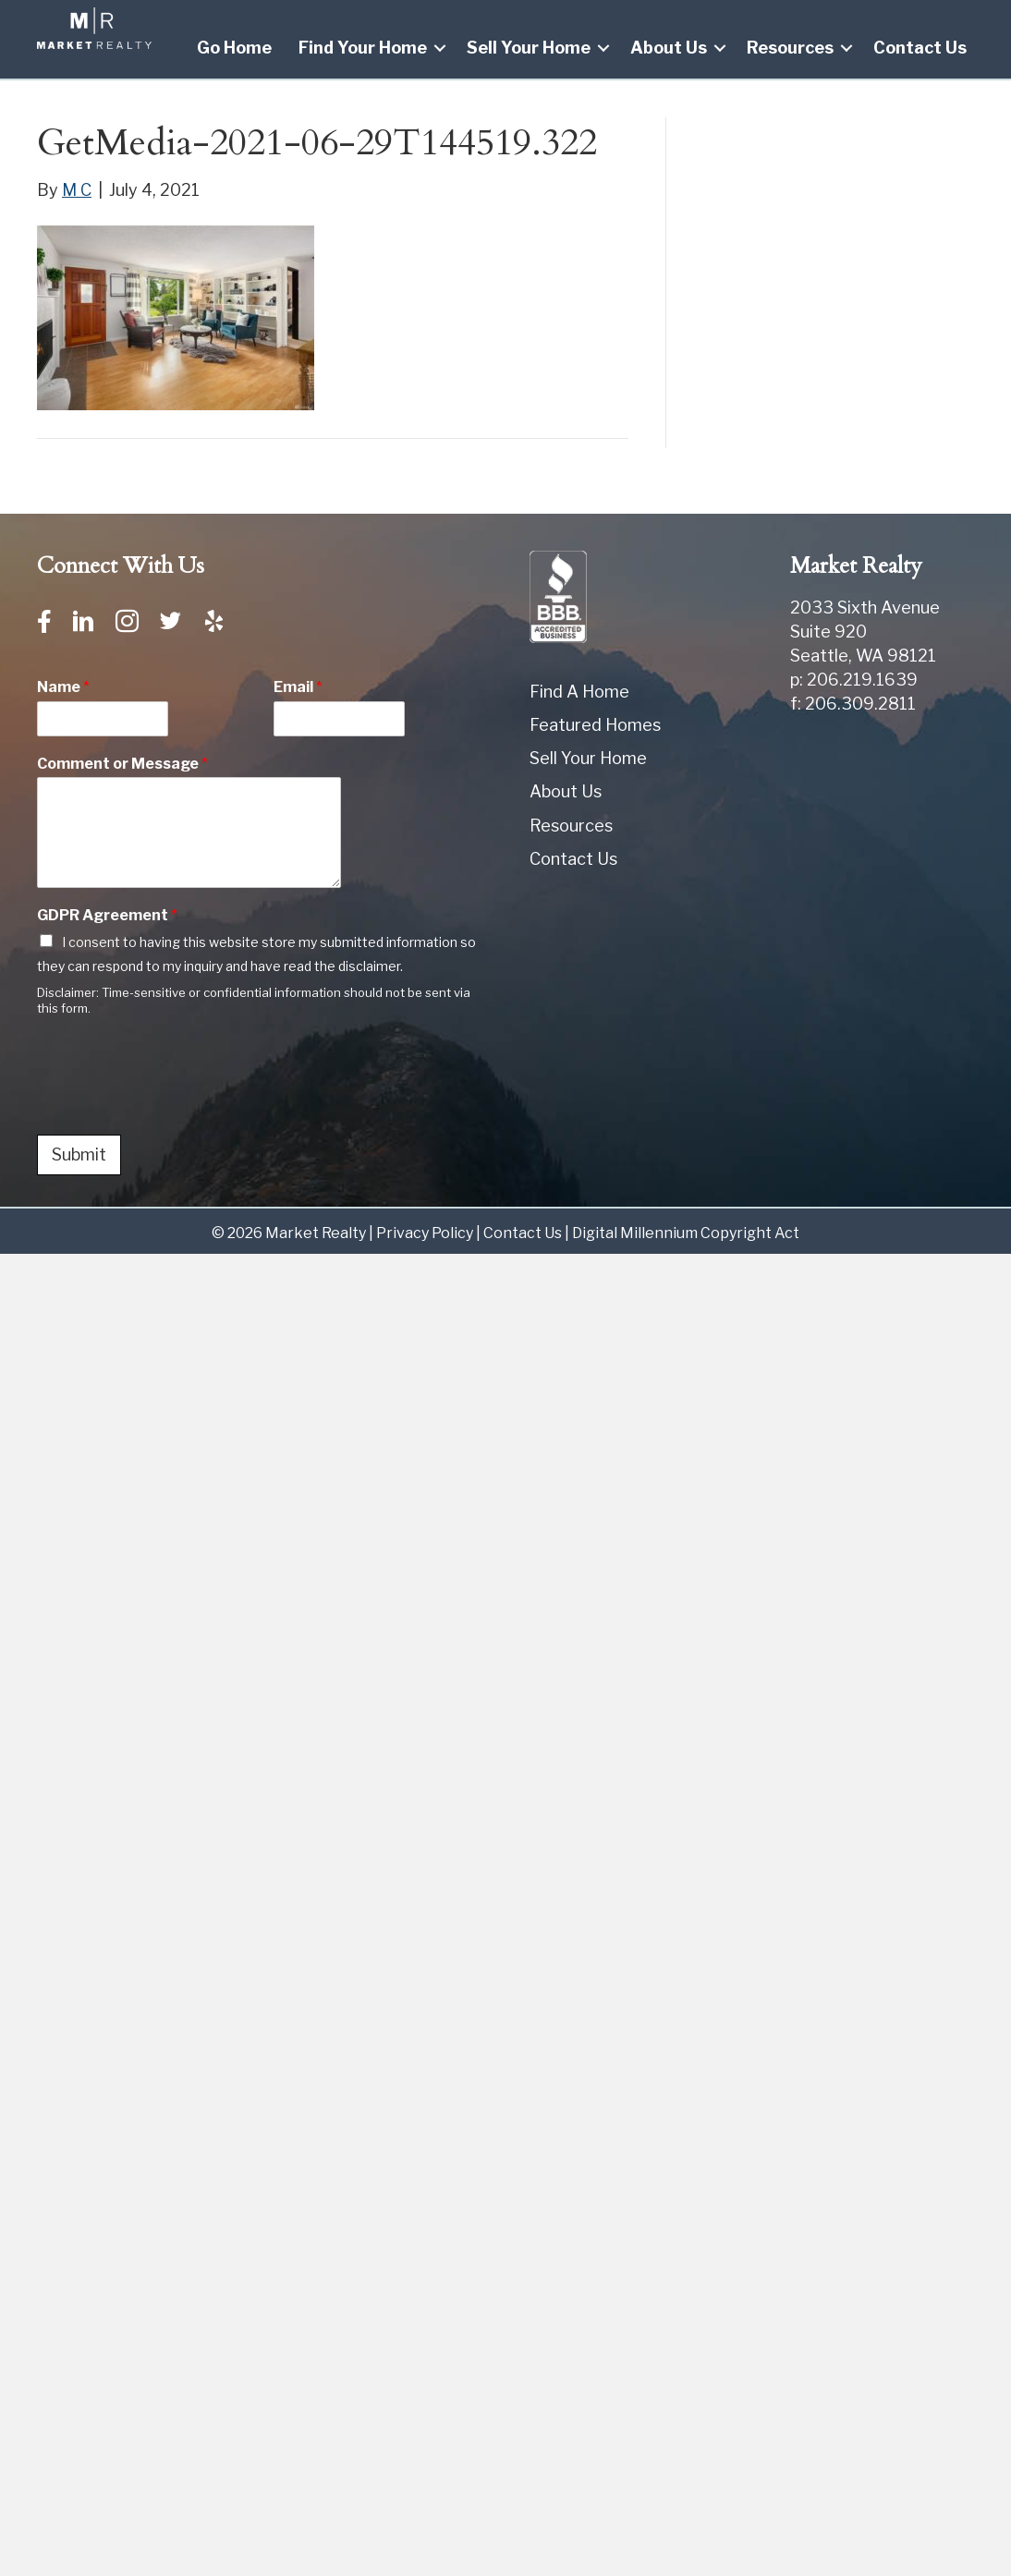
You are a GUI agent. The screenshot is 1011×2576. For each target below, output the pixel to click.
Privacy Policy (424, 1233)
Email (298, 687)
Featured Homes (595, 725)
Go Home (234, 47)
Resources (790, 47)
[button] (440, 48)
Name (63, 687)
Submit (79, 1154)
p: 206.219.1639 (854, 679)
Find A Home (579, 691)
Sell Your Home (529, 47)
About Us (668, 47)
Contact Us (920, 47)
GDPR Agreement (107, 915)
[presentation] (177, 1104)
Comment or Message (122, 763)
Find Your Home (362, 47)
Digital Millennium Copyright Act (685, 1233)
